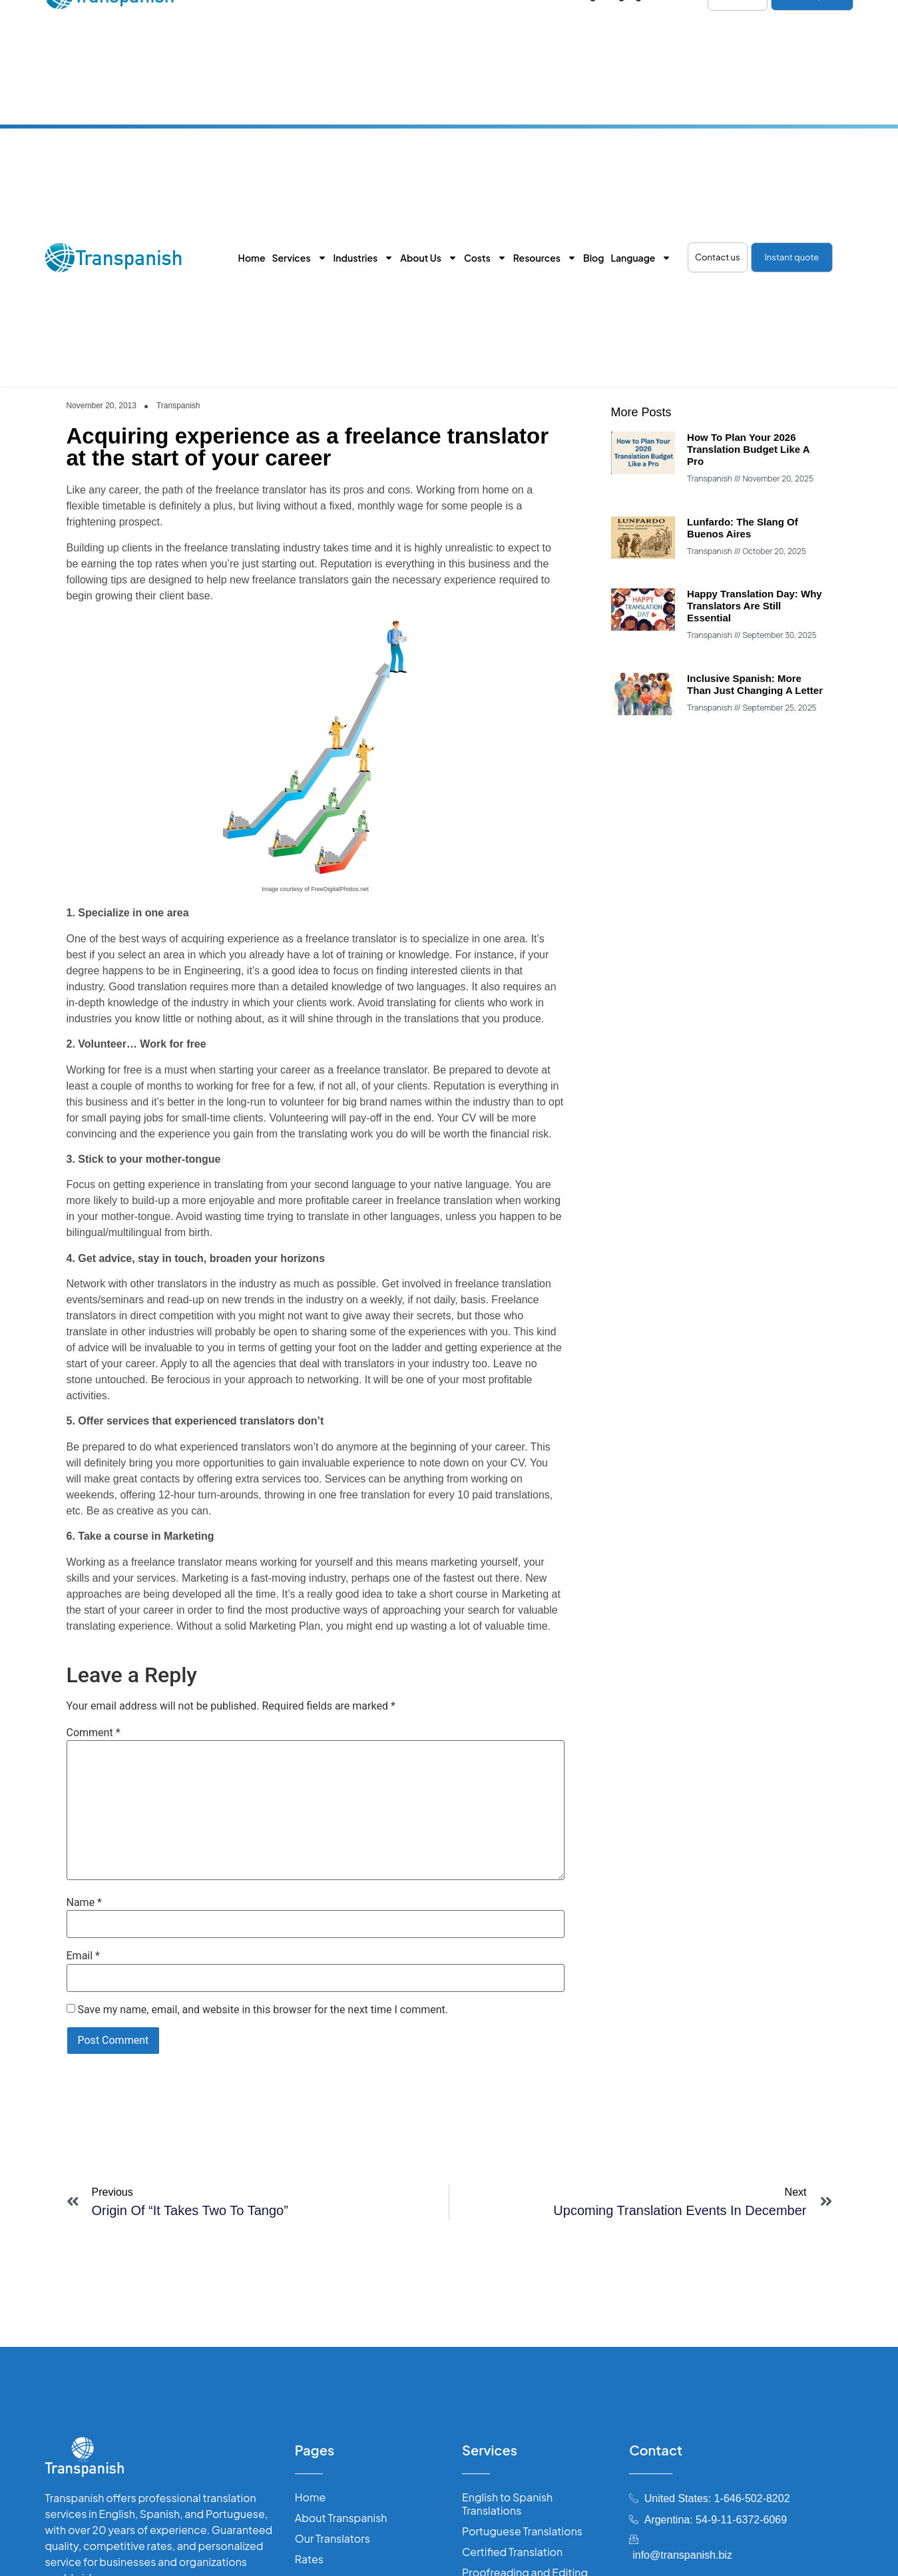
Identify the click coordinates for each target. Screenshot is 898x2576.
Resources (544, 257)
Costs (485, 257)
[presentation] (151, 2085)
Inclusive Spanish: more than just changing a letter (755, 684)
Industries (364, 257)
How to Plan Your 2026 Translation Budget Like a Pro (748, 449)
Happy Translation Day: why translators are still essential (754, 605)
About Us (428, 257)
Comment (93, 1733)
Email (83, 1956)
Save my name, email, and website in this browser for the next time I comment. (262, 2010)
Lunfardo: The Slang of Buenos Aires (742, 527)
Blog (593, 258)
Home (252, 258)
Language (640, 257)
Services (299, 257)
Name (85, 1902)
